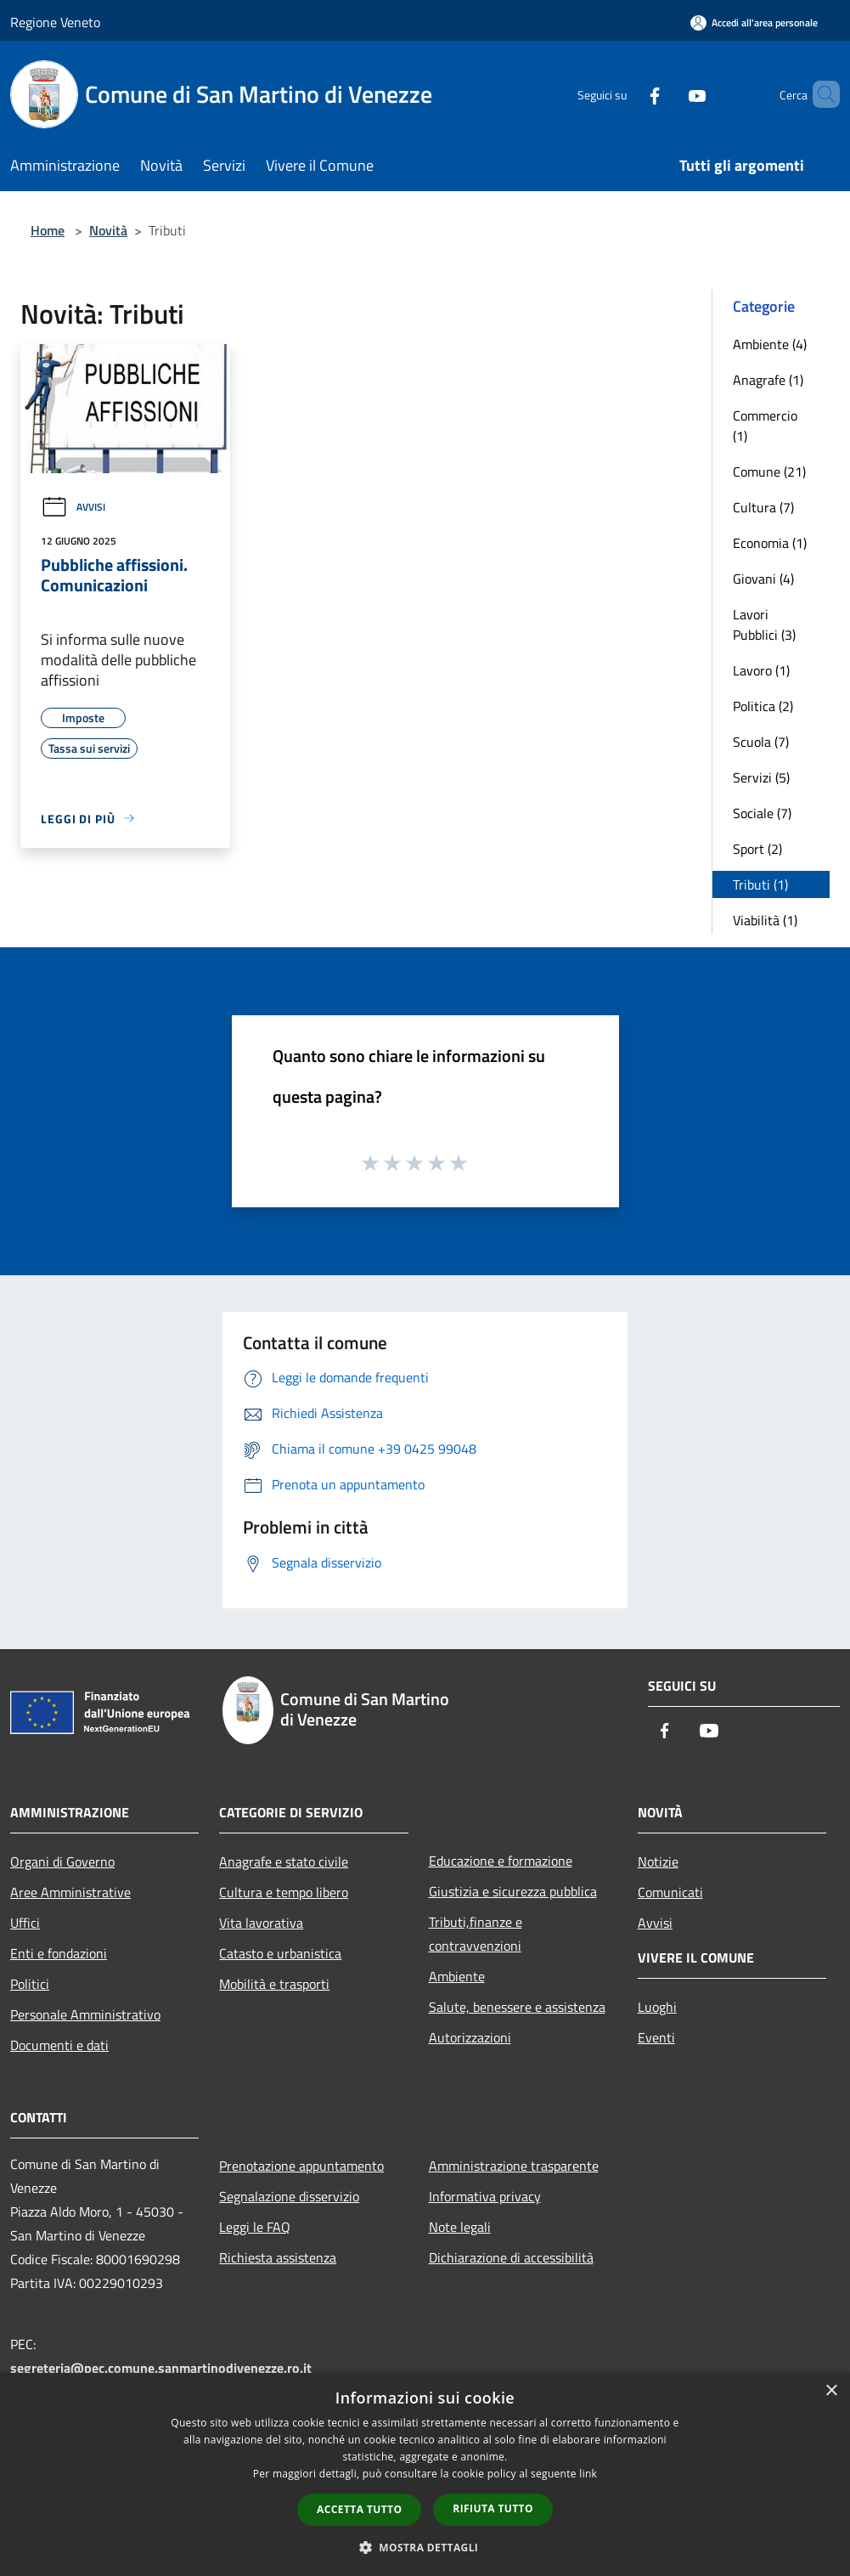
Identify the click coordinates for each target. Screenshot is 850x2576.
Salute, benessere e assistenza (517, 2007)
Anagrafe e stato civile (283, 1861)
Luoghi (657, 2007)
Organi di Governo (62, 1861)
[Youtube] (668, 93)
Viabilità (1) (765, 920)
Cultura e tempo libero (283, 1892)
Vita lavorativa (261, 1922)
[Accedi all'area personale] (754, 22)
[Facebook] (626, 93)
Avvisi (73, 507)
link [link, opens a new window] (588, 2473)
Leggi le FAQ (254, 2227)
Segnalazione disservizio (289, 2196)
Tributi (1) (760, 884)
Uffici (25, 1922)
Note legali (460, 2227)
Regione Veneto (55, 22)
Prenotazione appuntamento (301, 2165)
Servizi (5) (761, 777)
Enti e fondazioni (58, 1953)
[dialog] (425, 2474)
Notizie (658, 1861)
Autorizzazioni (470, 2037)
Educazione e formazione (500, 1860)
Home (48, 230)
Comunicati (670, 1892)
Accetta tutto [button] (359, 2509)
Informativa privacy (485, 2196)
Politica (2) (763, 706)
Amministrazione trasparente (514, 2165)
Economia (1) (770, 543)
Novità (108, 230)
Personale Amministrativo (85, 2014)
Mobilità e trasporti (274, 1984)
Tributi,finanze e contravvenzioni (475, 1934)
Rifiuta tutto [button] (493, 2508)
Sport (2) (757, 849)
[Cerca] (819, 94)
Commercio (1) (765, 425)
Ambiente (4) (770, 344)
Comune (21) (769, 471)
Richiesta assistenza (277, 2257)
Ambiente (457, 1976)
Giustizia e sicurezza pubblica (513, 1891)
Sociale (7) (762, 813)
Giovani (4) (763, 578)
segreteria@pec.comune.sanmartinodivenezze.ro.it (161, 2368)
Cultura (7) (763, 507)
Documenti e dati (59, 2045)
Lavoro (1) (761, 670)
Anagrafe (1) (768, 380)
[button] (425, 2547)
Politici (29, 1984)
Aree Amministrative (70, 1892)
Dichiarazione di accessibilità (511, 2257)
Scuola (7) (761, 742)
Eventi (656, 2037)
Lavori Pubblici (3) (764, 624)
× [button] (831, 2391)
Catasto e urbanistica (280, 1953)
